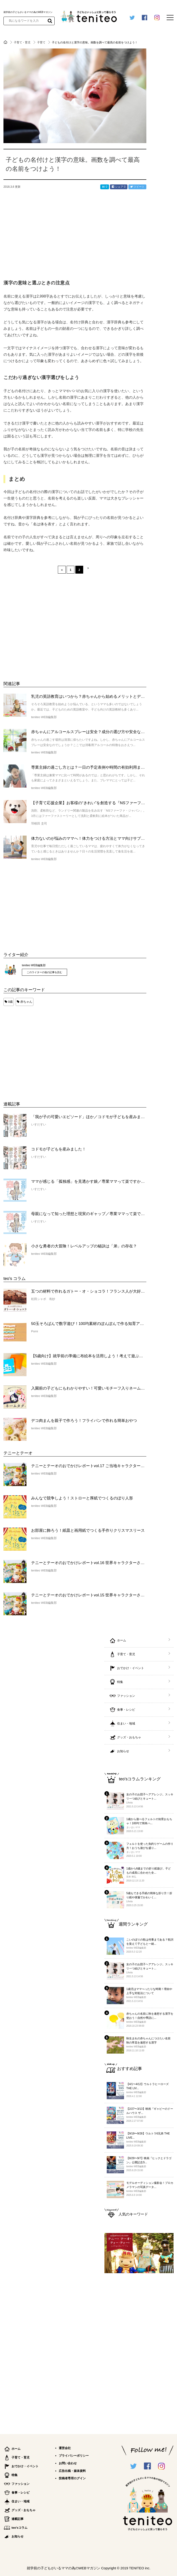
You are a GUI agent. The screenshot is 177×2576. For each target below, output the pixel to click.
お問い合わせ (68, 2463)
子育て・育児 (22, 42)
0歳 (10, 1001)
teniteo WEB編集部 (34, 965)
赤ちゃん (26, 1001)
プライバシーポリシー (74, 2455)
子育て (41, 42)
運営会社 (65, 2448)
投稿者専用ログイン (72, 2478)
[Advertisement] (38, 1049)
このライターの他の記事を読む (44, 972)
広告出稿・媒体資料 (72, 2471)
